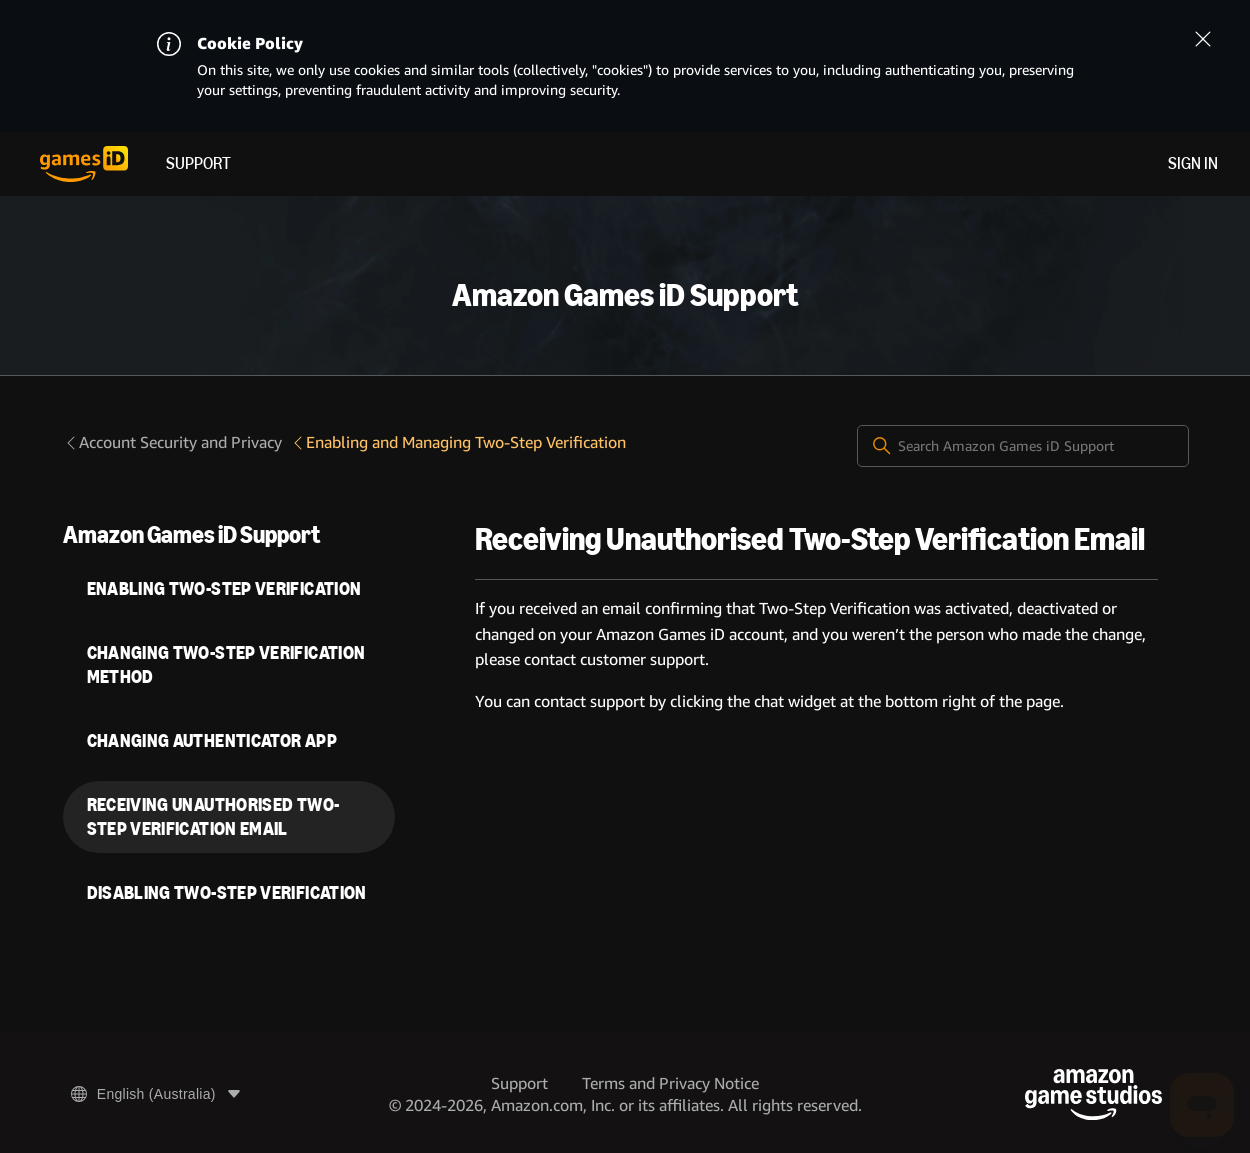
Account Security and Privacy (172, 442)
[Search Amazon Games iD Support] (1023, 446)
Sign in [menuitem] (1193, 163)
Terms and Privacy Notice (670, 1083)
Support (198, 163)
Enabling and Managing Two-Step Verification (458, 442)
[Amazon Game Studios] (1093, 1094)
